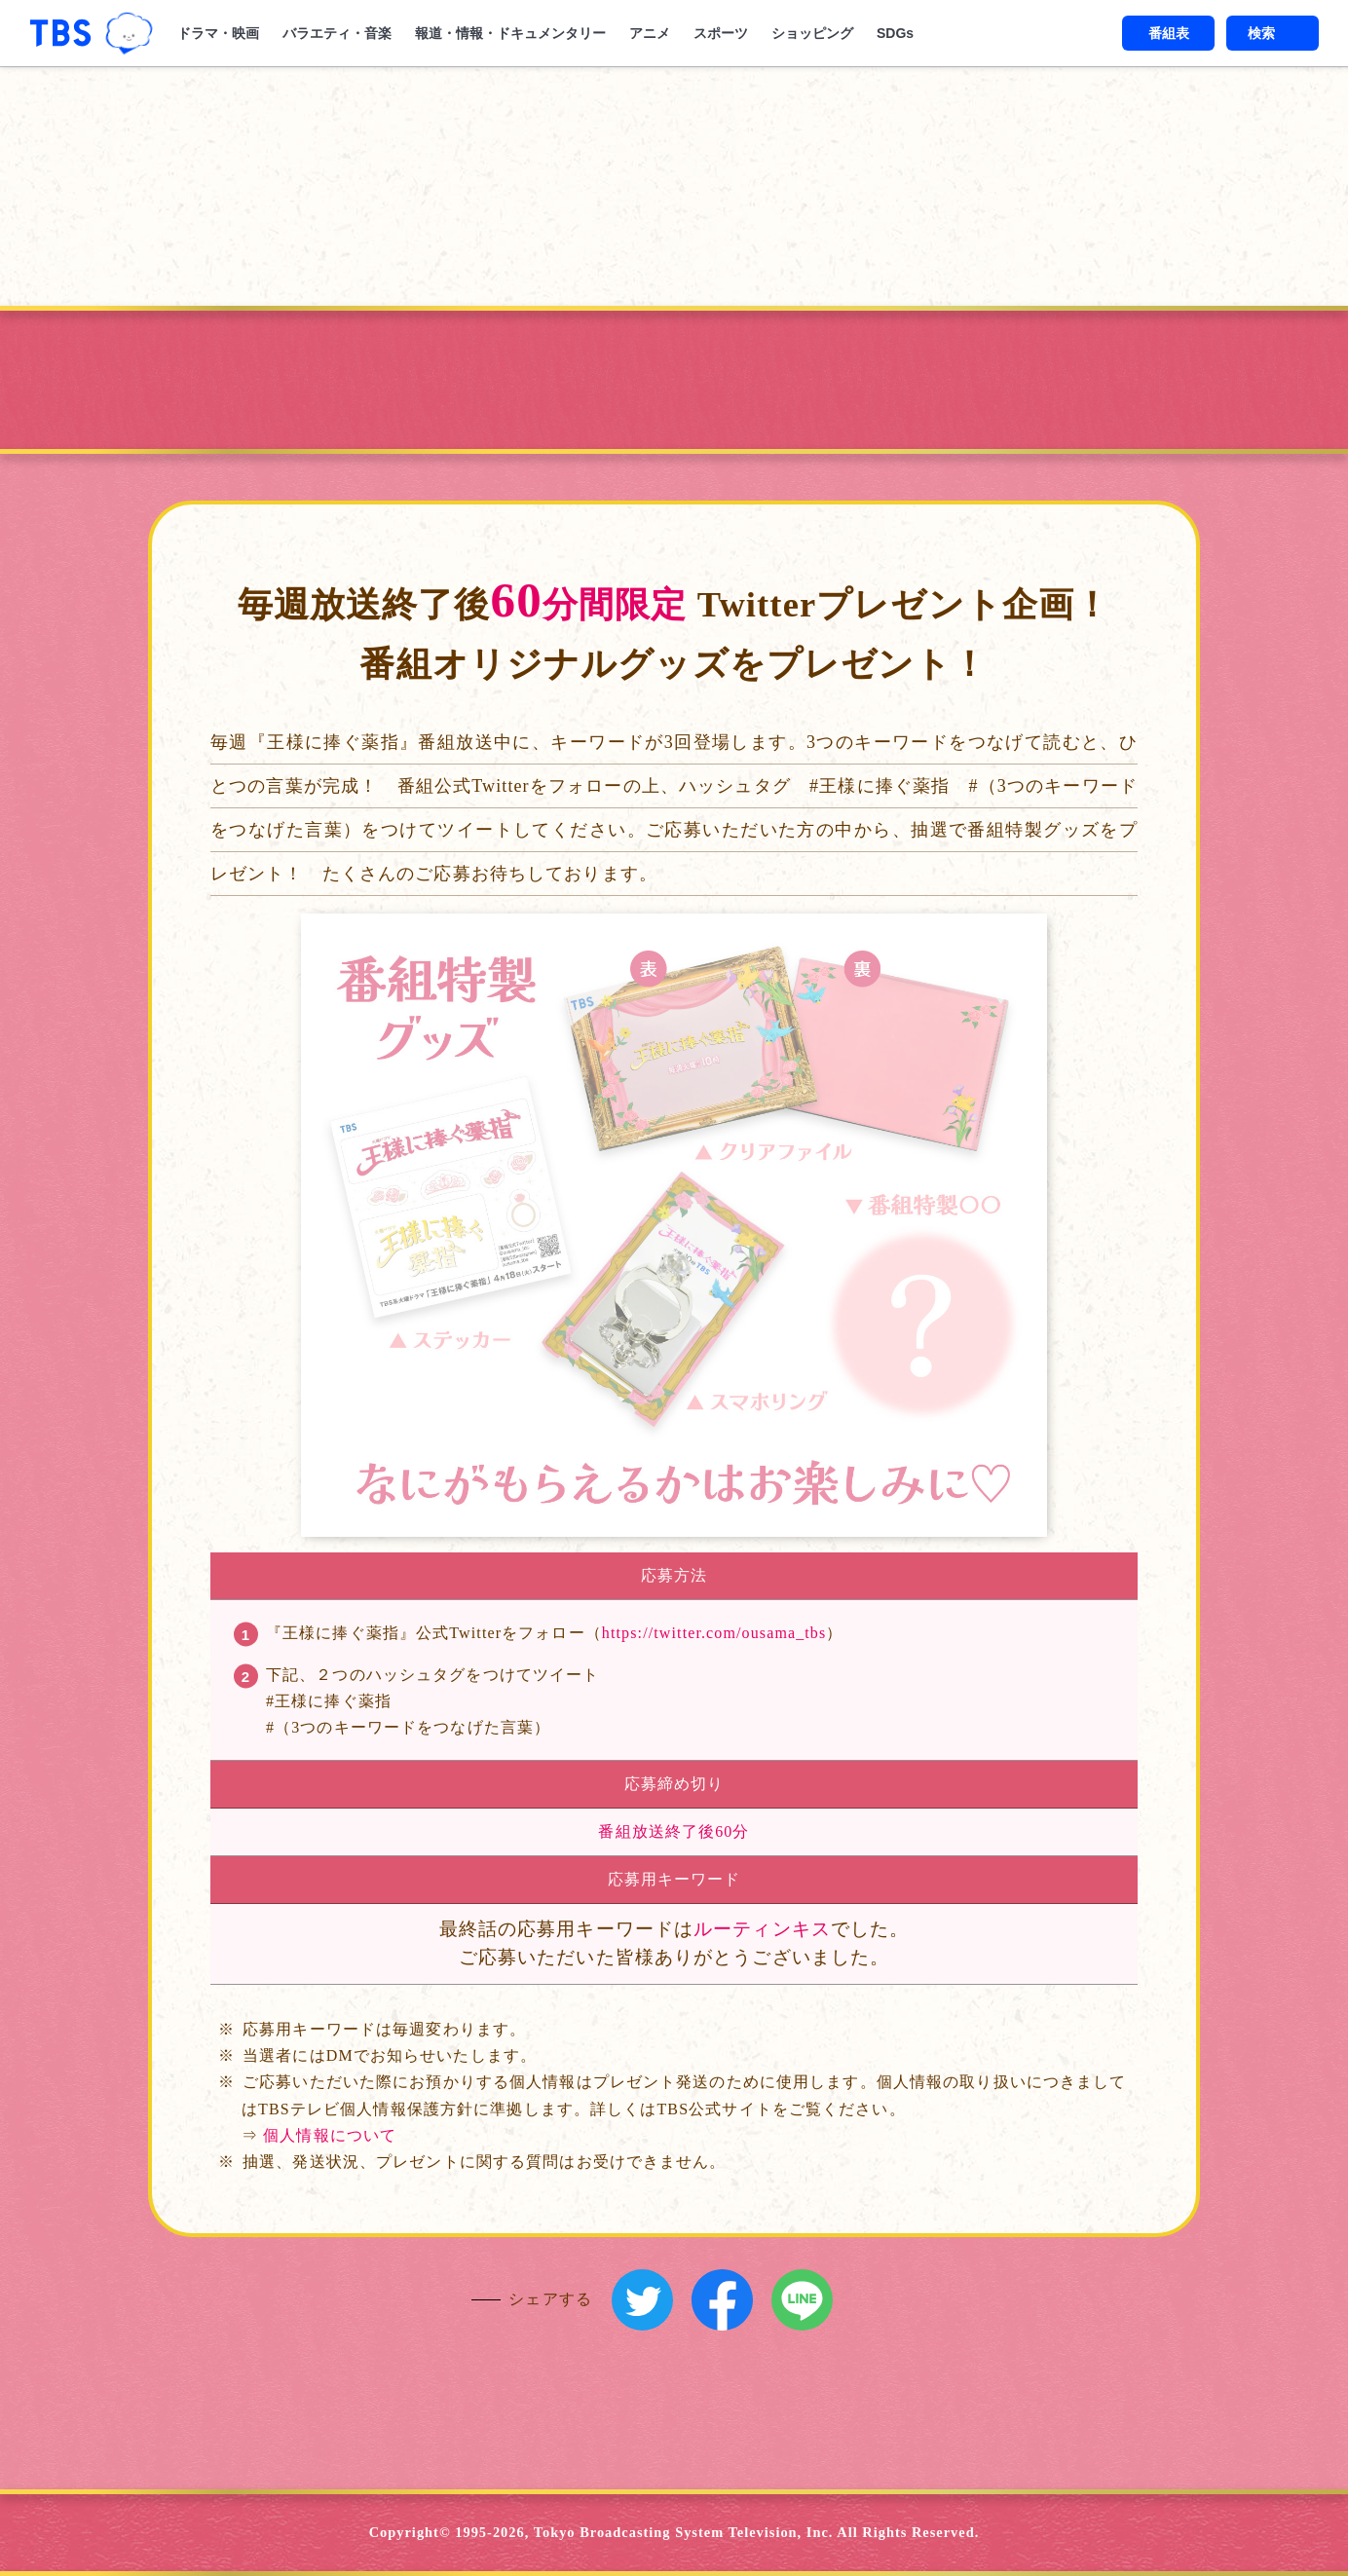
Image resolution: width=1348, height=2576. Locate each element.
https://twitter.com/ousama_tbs (714, 1632)
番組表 (1168, 33)
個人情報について (329, 2135)
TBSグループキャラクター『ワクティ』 (129, 33)
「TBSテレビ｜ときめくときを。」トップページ (60, 33)
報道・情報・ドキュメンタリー (510, 33)
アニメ (649, 33)
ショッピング (812, 33)
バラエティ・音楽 (337, 33)
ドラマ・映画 (218, 33)
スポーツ (720, 33)
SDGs (895, 33)
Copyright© (410, 2532)
